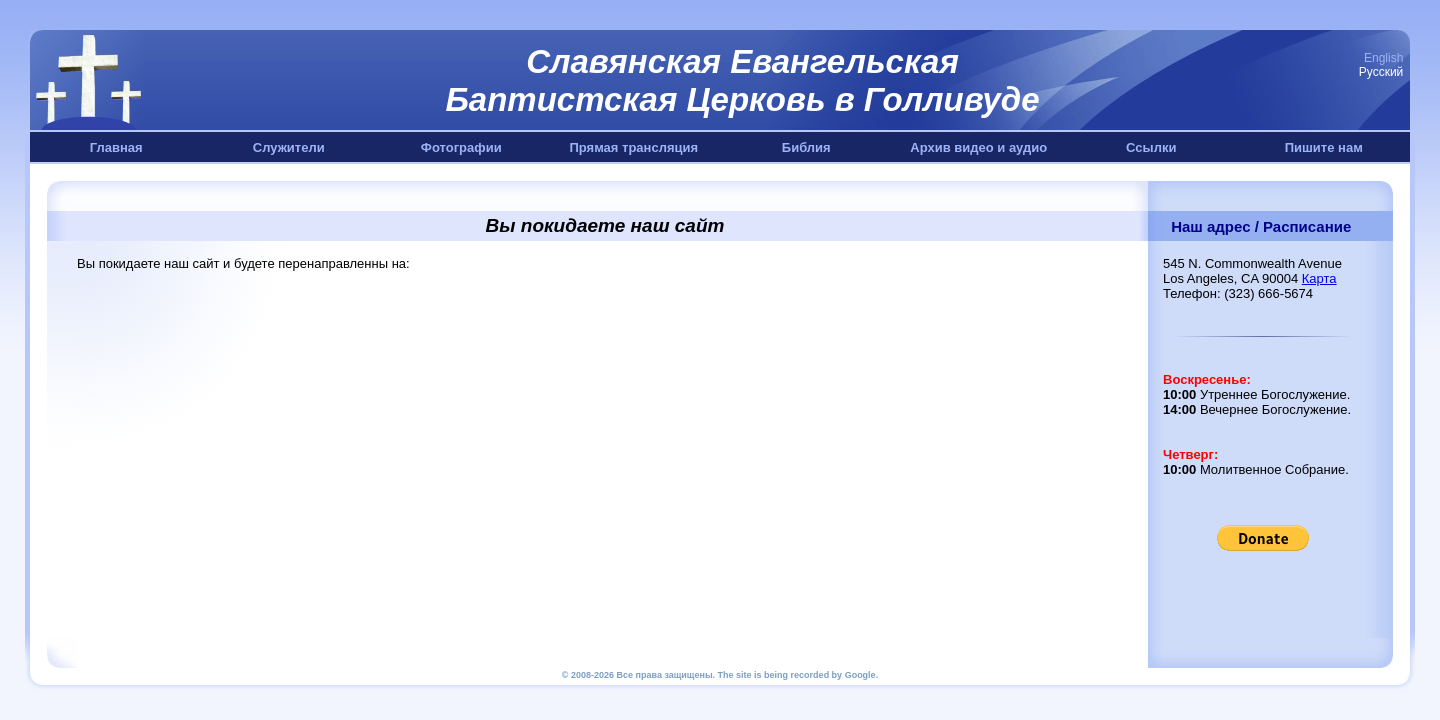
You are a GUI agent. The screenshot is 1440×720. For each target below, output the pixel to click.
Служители (289, 147)
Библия (806, 147)
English (1383, 58)
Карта (1319, 278)
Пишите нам (1324, 147)
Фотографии (461, 147)
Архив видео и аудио (978, 147)
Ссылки (1151, 147)
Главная (116, 147)
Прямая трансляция (633, 147)
